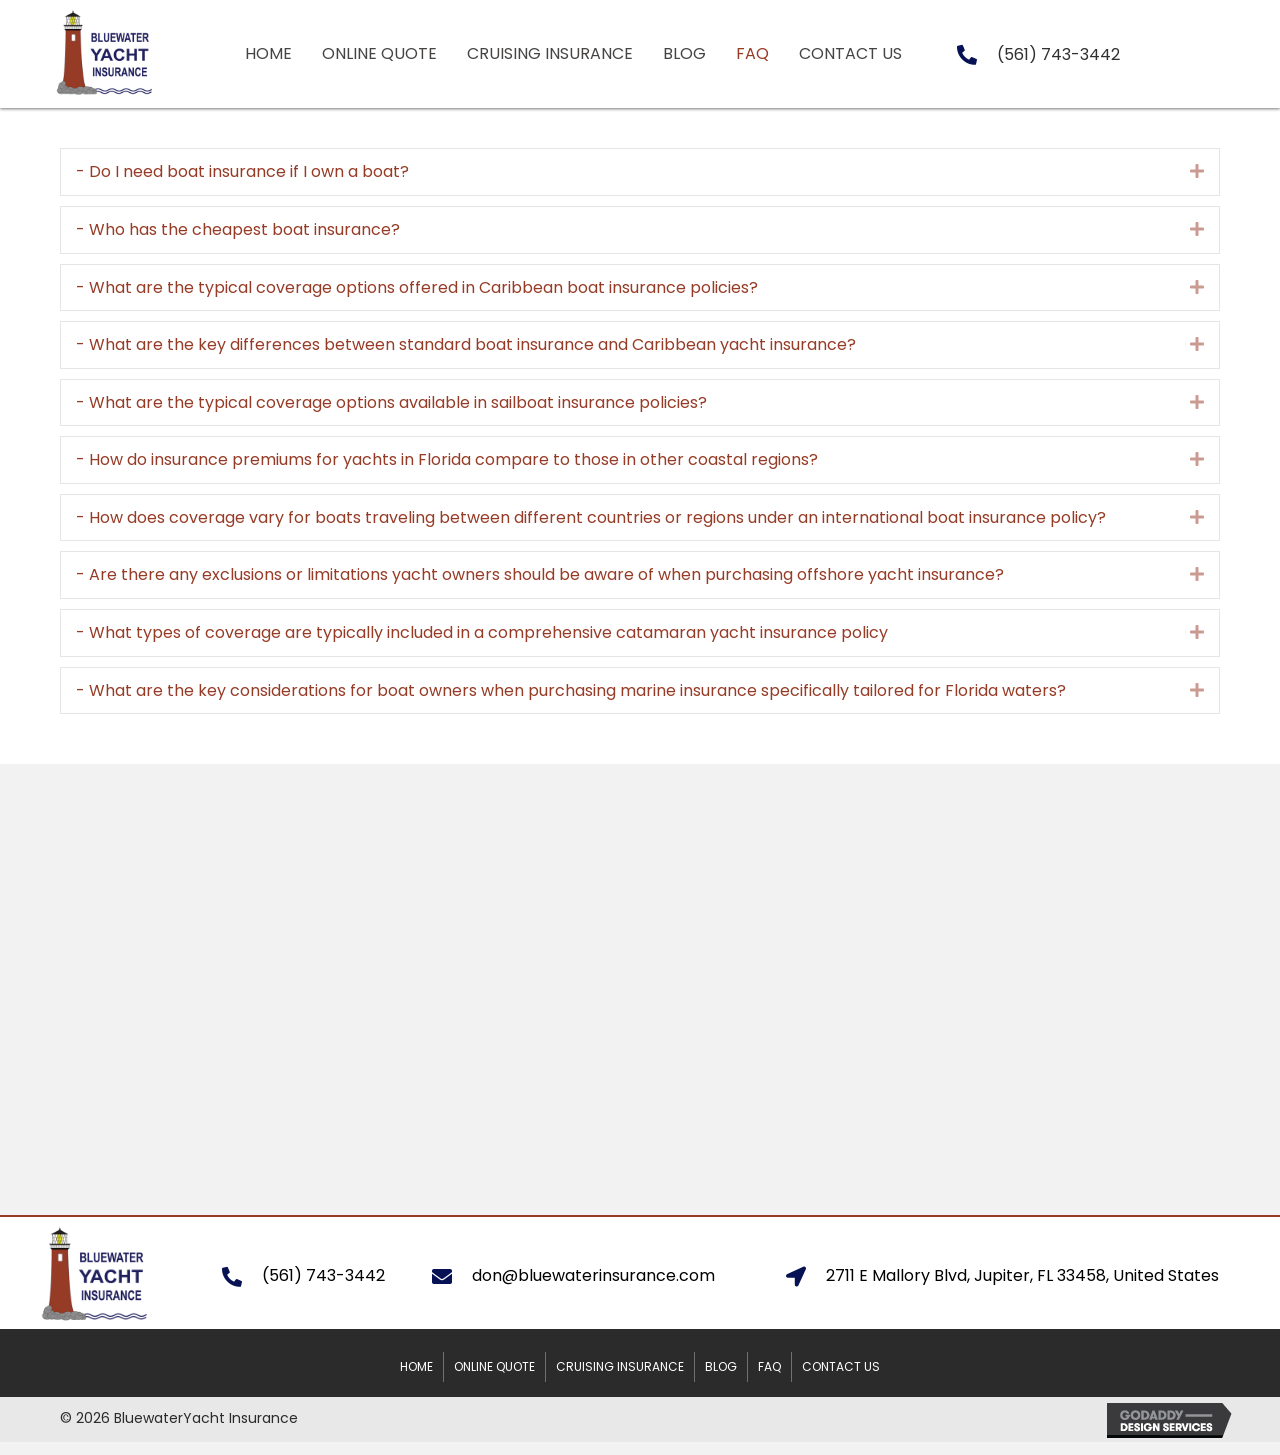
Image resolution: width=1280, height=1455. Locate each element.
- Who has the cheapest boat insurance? (238, 229)
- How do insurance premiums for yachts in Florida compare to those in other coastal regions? (447, 459)
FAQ (769, 1366)
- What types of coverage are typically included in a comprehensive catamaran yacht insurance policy (482, 632)
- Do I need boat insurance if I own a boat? (242, 171)
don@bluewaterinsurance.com (593, 1275)
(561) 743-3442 (323, 1275)
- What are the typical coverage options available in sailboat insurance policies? (391, 402)
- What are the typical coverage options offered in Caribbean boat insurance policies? (417, 287)
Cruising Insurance (620, 1366)
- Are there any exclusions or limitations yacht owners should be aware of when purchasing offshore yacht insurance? (540, 574)
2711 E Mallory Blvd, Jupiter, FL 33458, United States (1022, 1275)
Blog (721, 1366)
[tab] (640, 172)
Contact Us (841, 1366)
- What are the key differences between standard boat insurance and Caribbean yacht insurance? (466, 344)
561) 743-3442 (1062, 54)
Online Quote (494, 1366)
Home (416, 1366)
